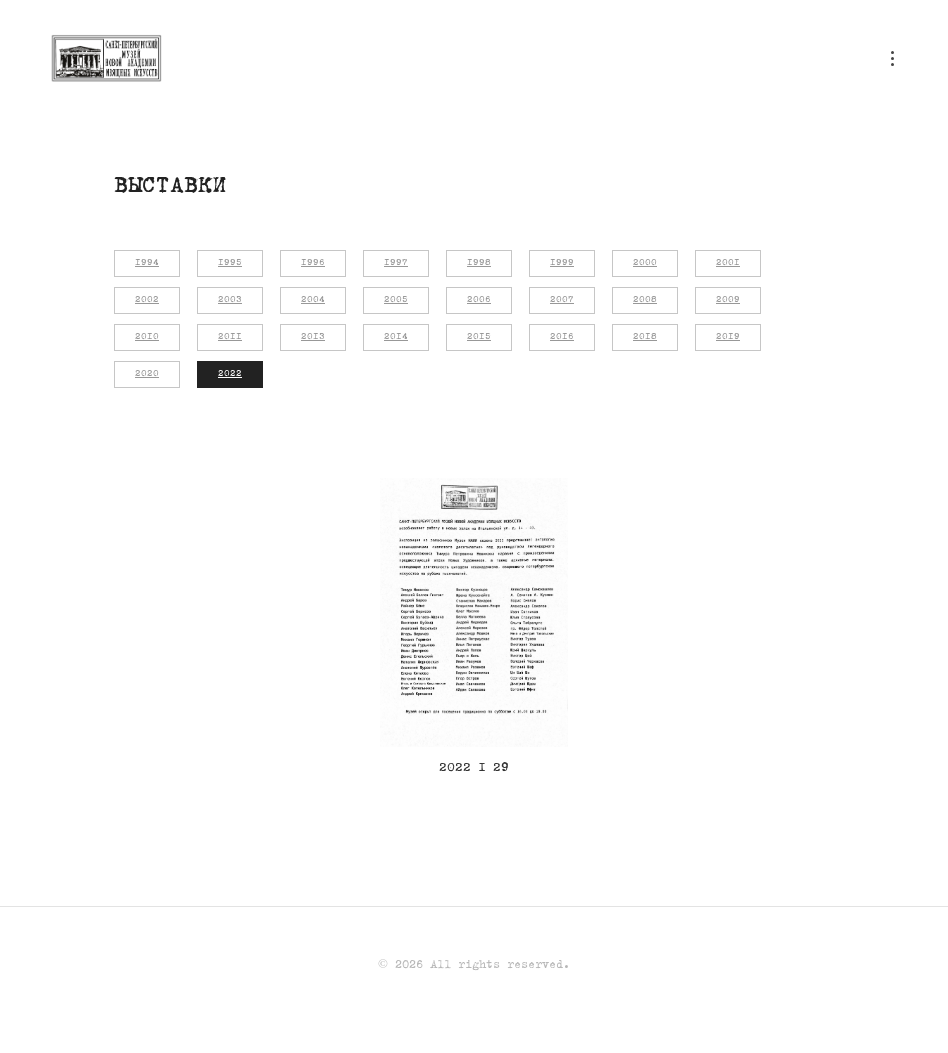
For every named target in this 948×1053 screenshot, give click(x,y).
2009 (728, 300)
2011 (230, 337)
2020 (147, 374)
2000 (645, 263)
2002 (147, 300)
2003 (230, 300)
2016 (562, 337)
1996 (313, 263)
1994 (147, 263)
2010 (147, 337)
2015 (479, 337)
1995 (230, 263)
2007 (562, 300)
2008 (645, 300)
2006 (479, 300)
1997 (396, 263)
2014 (396, 337)
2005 (396, 300)
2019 (728, 337)
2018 (645, 337)
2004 (313, 300)
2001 (728, 263)
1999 (562, 263)
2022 (230, 374)
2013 (313, 337)
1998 (479, 263)
